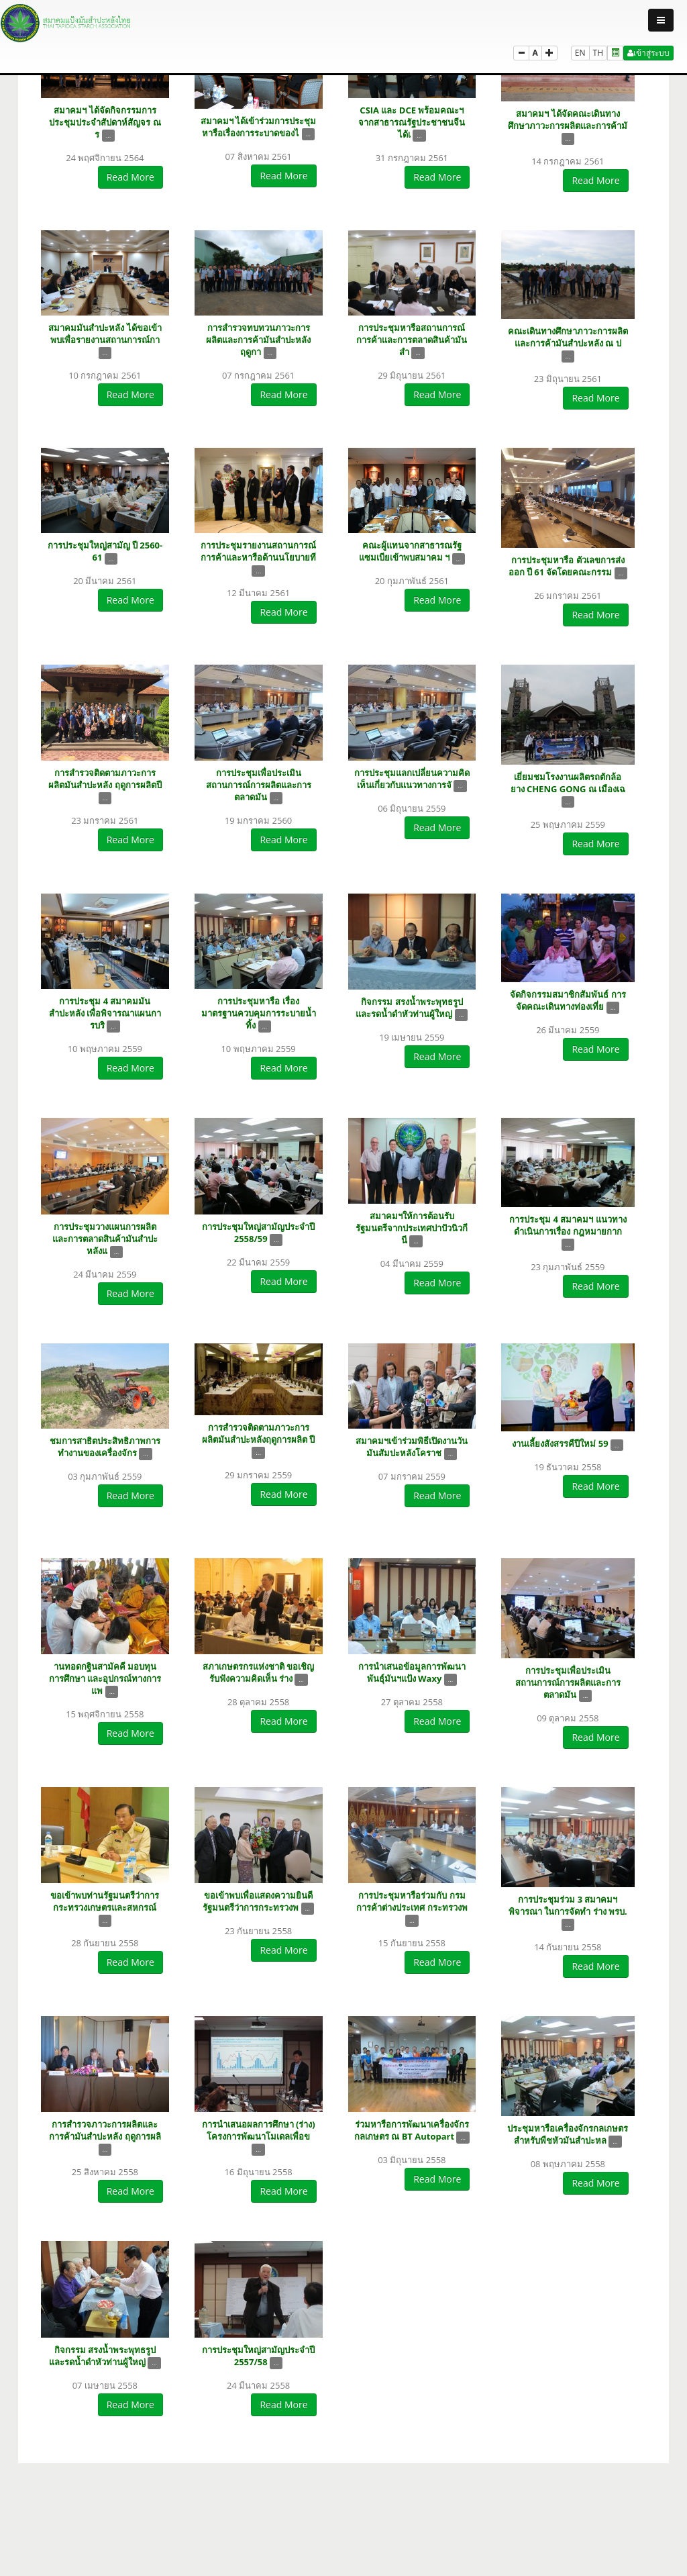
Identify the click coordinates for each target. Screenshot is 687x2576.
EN (580, 52)
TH (598, 52)
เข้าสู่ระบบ (648, 52)
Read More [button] (130, 177)
